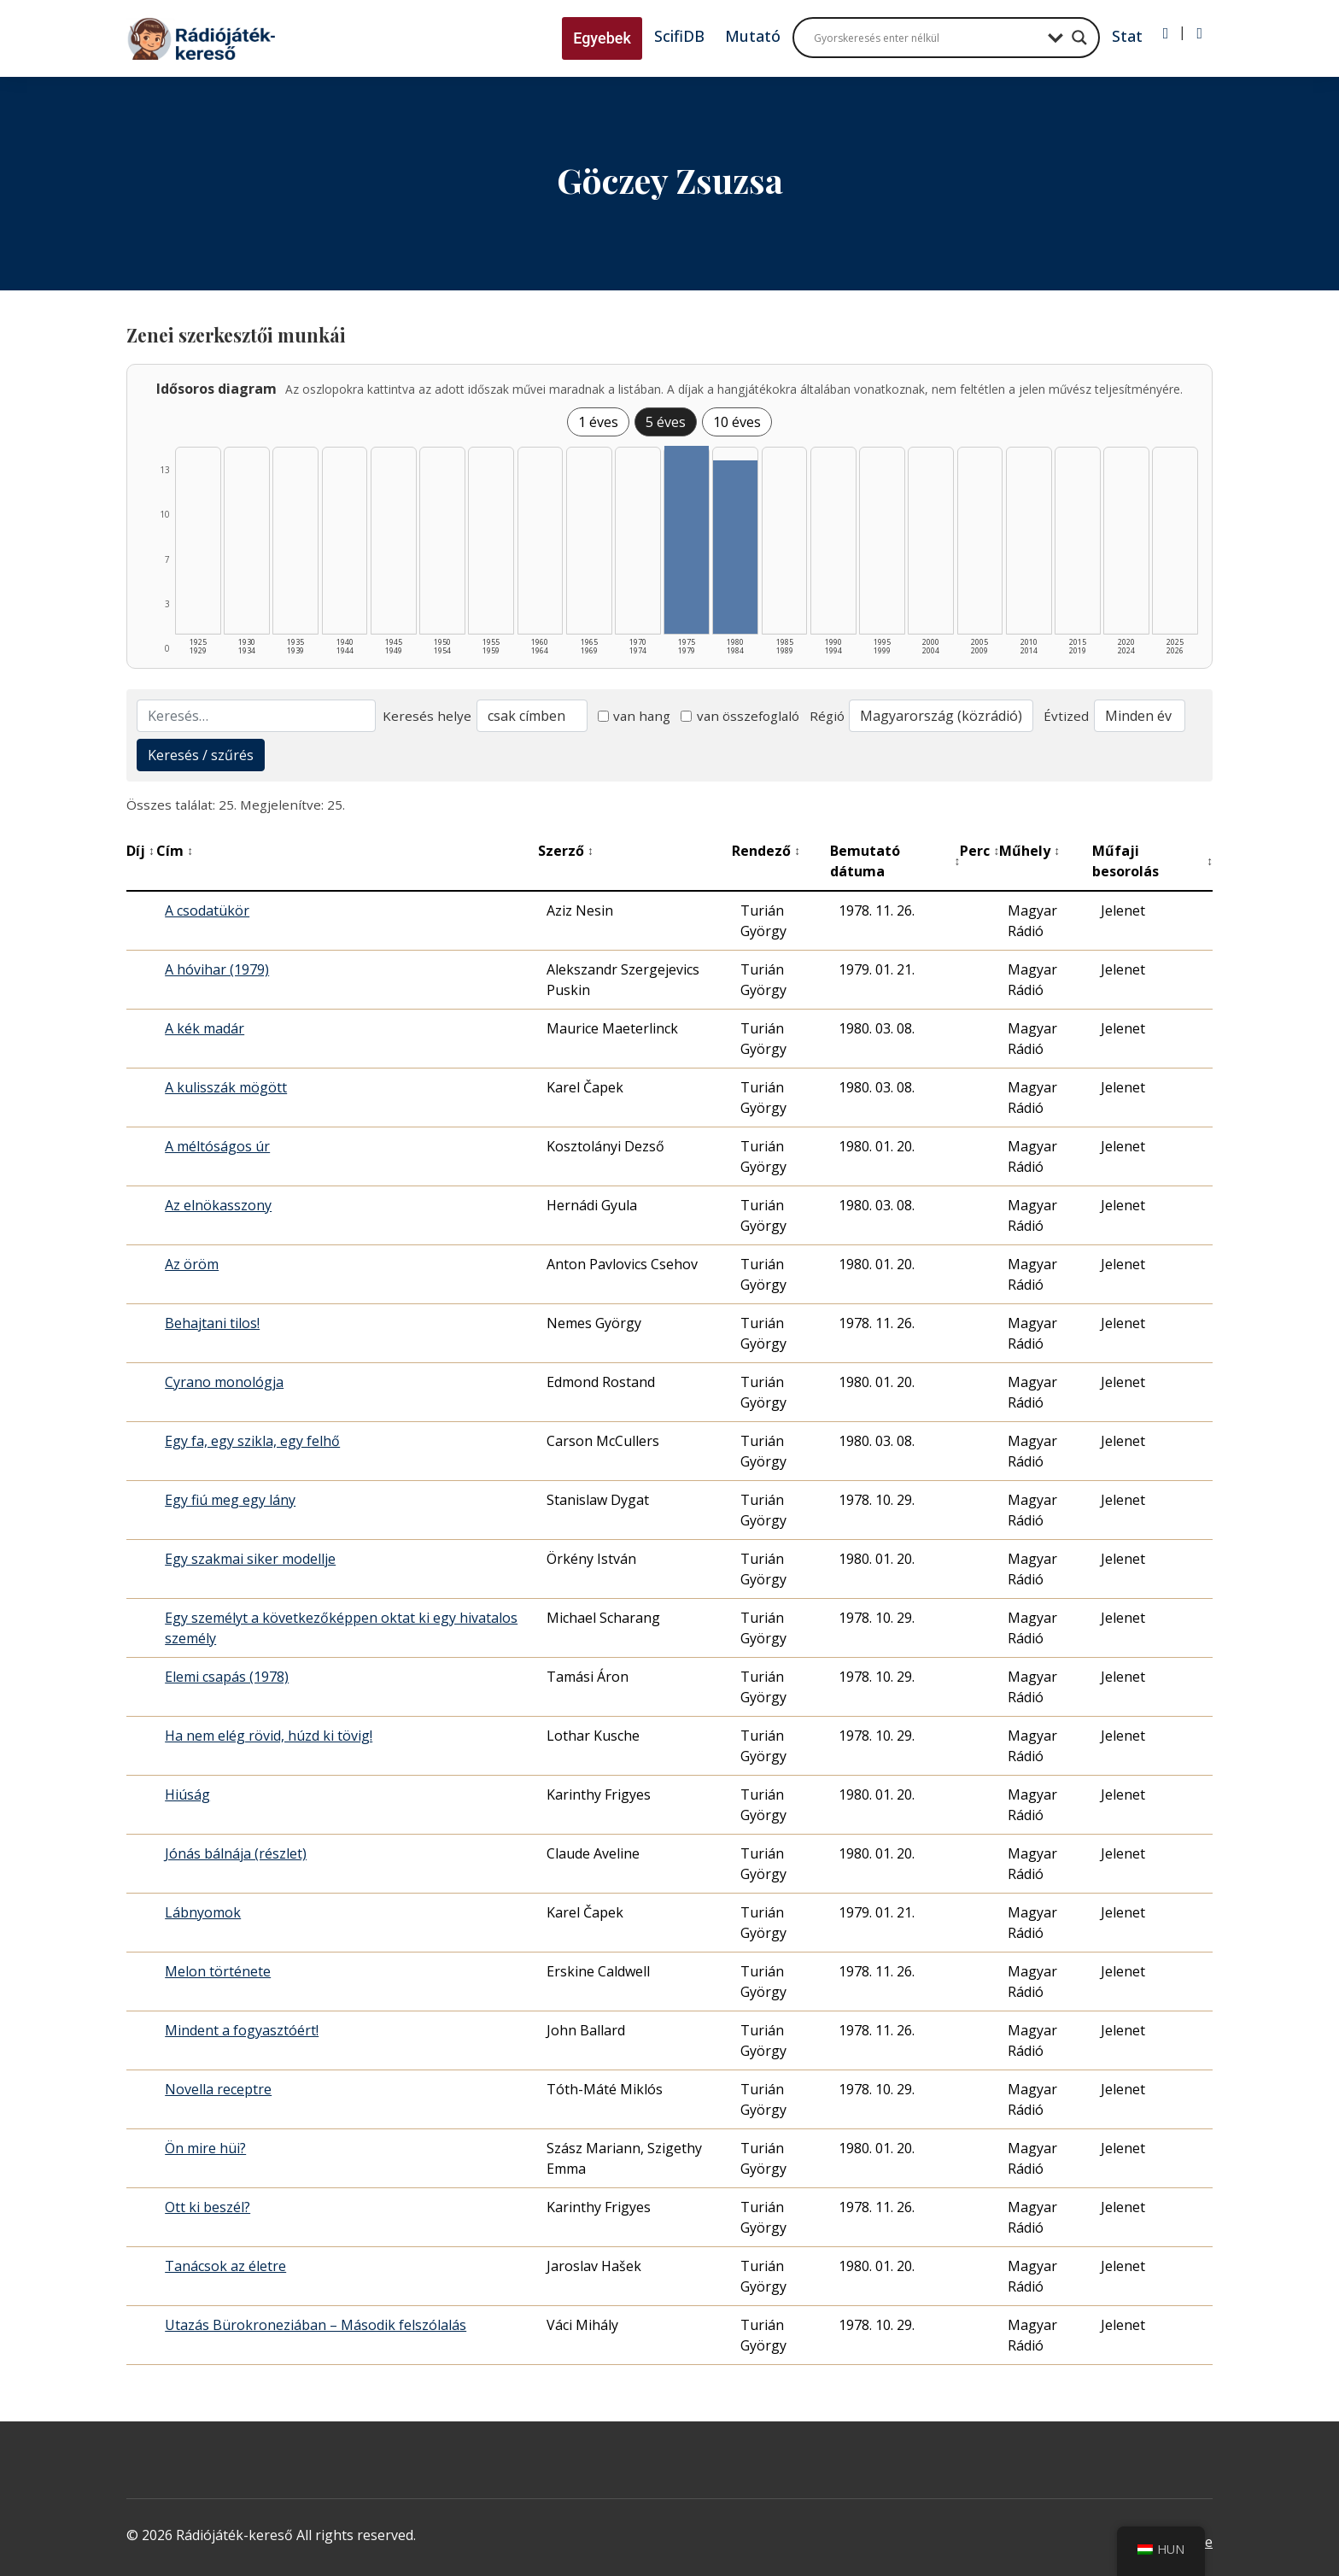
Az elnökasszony (218, 1205)
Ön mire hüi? (205, 2148)
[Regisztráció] (1199, 33)
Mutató (753, 36)
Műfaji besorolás (1152, 861)
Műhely (1029, 850)
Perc (979, 850)
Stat (1127, 36)
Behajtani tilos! (212, 1323)
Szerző (565, 850)
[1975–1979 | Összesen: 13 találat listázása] (686, 540)
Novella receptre (218, 2089)
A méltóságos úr (217, 1146)
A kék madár (204, 1028)
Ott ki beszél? (207, 2207)
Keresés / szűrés (201, 755)
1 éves (598, 422)
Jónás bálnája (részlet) (236, 1853)
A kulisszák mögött (226, 1087)
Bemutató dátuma (895, 861)
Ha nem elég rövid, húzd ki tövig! (268, 1735)
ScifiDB (679, 36)
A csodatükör (207, 910)
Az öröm (192, 1264)
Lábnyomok (203, 1912)
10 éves (737, 422)
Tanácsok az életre (225, 2266)
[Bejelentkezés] (1166, 33)
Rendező (766, 850)
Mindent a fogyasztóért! (242, 2030)
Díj (140, 850)
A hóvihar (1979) (217, 969)
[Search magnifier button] (1079, 38)
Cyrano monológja (224, 1382)
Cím (174, 850)
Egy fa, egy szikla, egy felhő (252, 1440)
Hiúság (187, 1794)
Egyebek (602, 38)
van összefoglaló (740, 715)
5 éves (666, 422)
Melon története (218, 1971)
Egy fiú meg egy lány (230, 1499)
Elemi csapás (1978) (227, 1676)
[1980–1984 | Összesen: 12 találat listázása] (735, 547)
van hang (634, 715)
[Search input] (926, 38)
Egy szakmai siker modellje (250, 1558)
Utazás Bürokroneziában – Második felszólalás (315, 2324)
